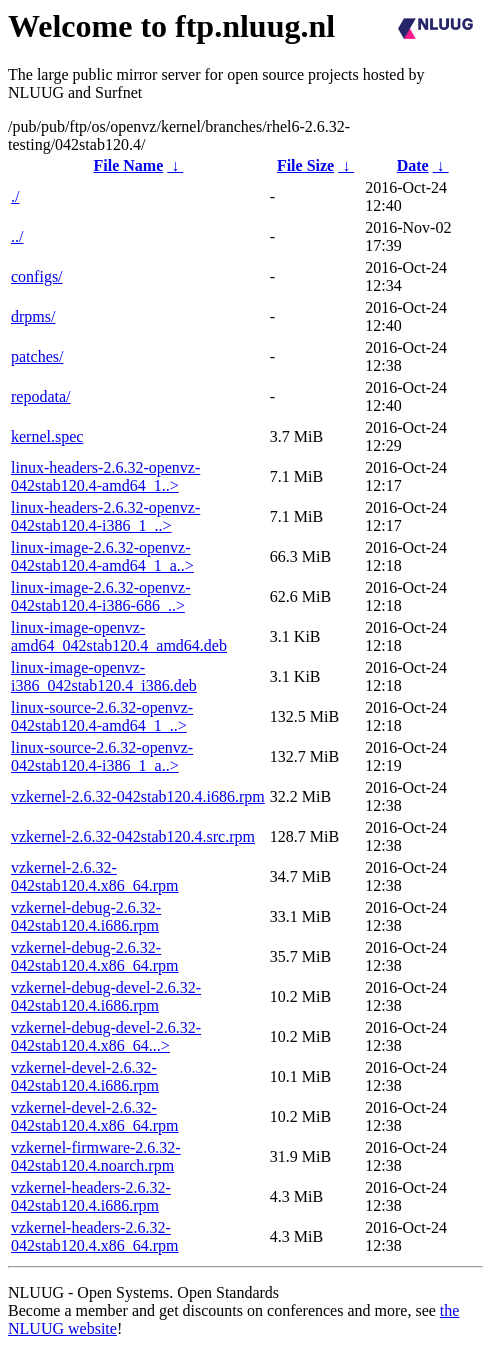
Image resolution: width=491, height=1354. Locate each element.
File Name (129, 165)
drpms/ (33, 316)
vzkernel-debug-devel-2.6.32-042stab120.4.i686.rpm (106, 996)
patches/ (37, 356)
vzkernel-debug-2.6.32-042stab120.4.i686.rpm (86, 916)
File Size (305, 165)
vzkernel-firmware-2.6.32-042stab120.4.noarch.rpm (96, 1156)
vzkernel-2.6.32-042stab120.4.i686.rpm (138, 796)
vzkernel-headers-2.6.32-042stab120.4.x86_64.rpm (95, 1236)
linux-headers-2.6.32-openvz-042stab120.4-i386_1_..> (105, 516)
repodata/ (41, 396)
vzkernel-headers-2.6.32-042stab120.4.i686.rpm (91, 1196)
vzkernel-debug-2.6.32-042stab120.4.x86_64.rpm (95, 956)
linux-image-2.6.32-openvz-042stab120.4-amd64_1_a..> (102, 556)
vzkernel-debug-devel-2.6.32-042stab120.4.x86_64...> (106, 1036)
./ (15, 196)
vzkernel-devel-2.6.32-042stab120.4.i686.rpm (85, 1076)
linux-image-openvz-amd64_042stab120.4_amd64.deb (119, 636)
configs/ (37, 276)
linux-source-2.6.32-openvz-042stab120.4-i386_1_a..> (102, 756)
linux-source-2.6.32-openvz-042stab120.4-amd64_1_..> (102, 716)
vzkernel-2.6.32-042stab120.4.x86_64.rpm (95, 876)
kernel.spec (47, 436)
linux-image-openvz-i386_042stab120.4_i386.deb (104, 676)
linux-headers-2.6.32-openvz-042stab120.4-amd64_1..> (105, 476)
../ (17, 236)
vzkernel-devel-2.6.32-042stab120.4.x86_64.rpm (95, 1116)
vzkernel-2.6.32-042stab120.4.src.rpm (133, 836)
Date (413, 165)
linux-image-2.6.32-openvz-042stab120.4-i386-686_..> (101, 596)
